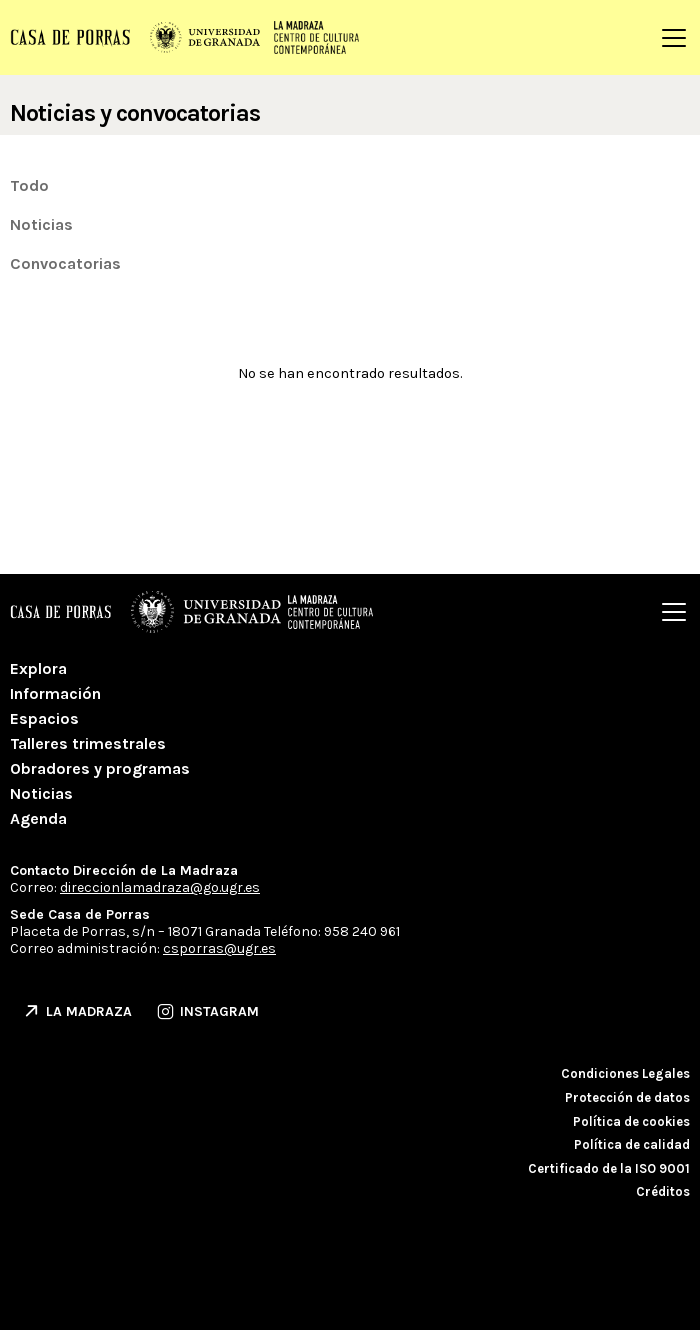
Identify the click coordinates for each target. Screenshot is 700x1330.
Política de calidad (632, 1144)
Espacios (44, 718)
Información (55, 693)
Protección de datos (627, 1097)
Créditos (663, 1191)
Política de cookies (631, 1121)
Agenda (38, 818)
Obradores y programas (100, 768)
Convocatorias (65, 263)
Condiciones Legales (625, 1073)
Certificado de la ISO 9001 (609, 1168)
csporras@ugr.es (219, 948)
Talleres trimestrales (88, 743)
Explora (38, 668)
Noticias (41, 224)
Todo (29, 185)
